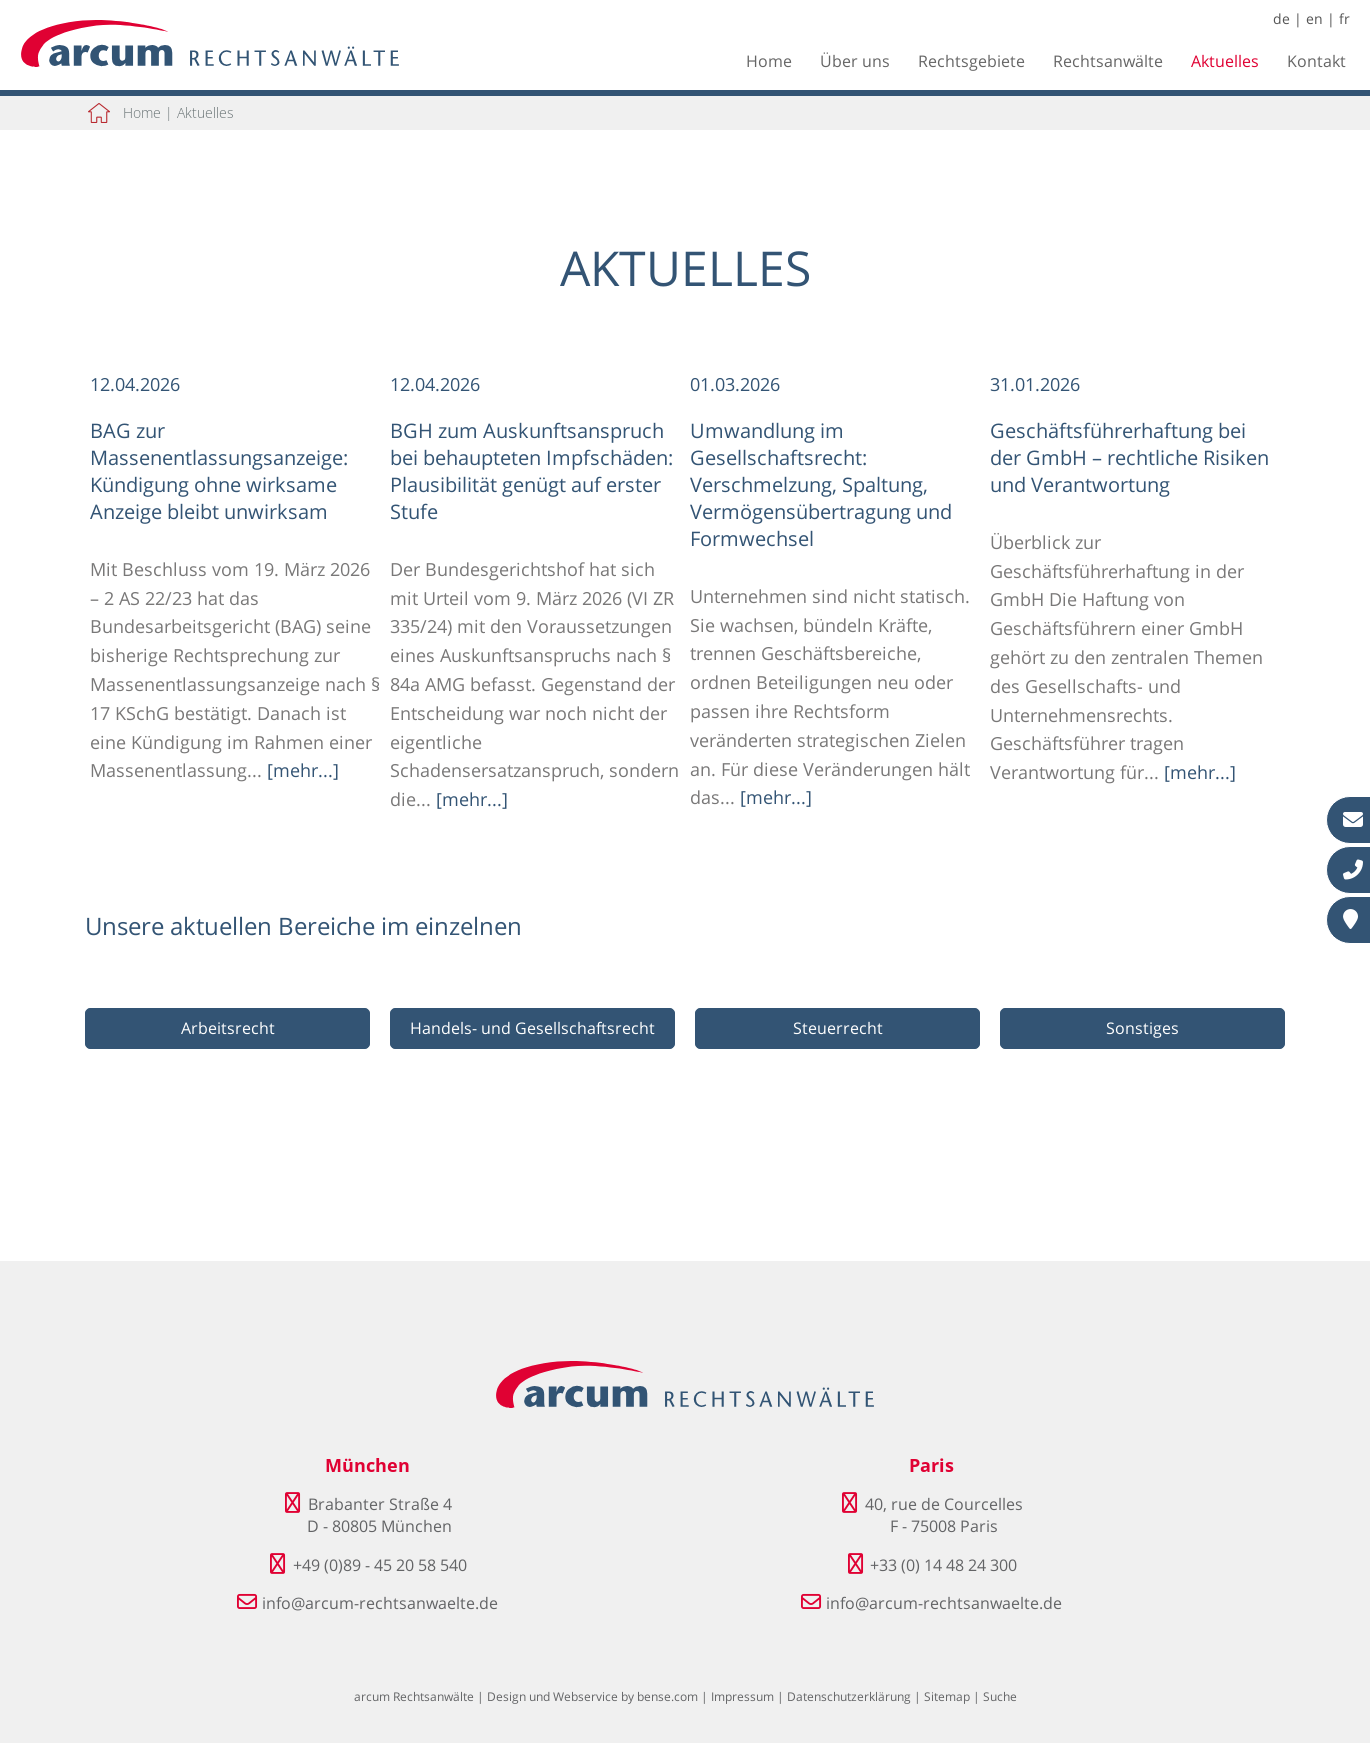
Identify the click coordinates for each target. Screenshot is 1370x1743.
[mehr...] (303, 770)
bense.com (667, 1696)
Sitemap (947, 1696)
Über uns (855, 61)
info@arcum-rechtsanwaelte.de (380, 1603)
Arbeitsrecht (228, 1028)
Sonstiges (1142, 1028)
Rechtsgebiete (971, 61)
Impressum (742, 1696)
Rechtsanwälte (1108, 61)
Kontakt (1316, 61)
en (1314, 18)
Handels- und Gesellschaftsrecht (532, 1028)
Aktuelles (1225, 61)
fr (1344, 18)
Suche (1000, 1696)
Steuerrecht (838, 1028)
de (1281, 18)
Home (769, 61)
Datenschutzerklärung (849, 1696)
